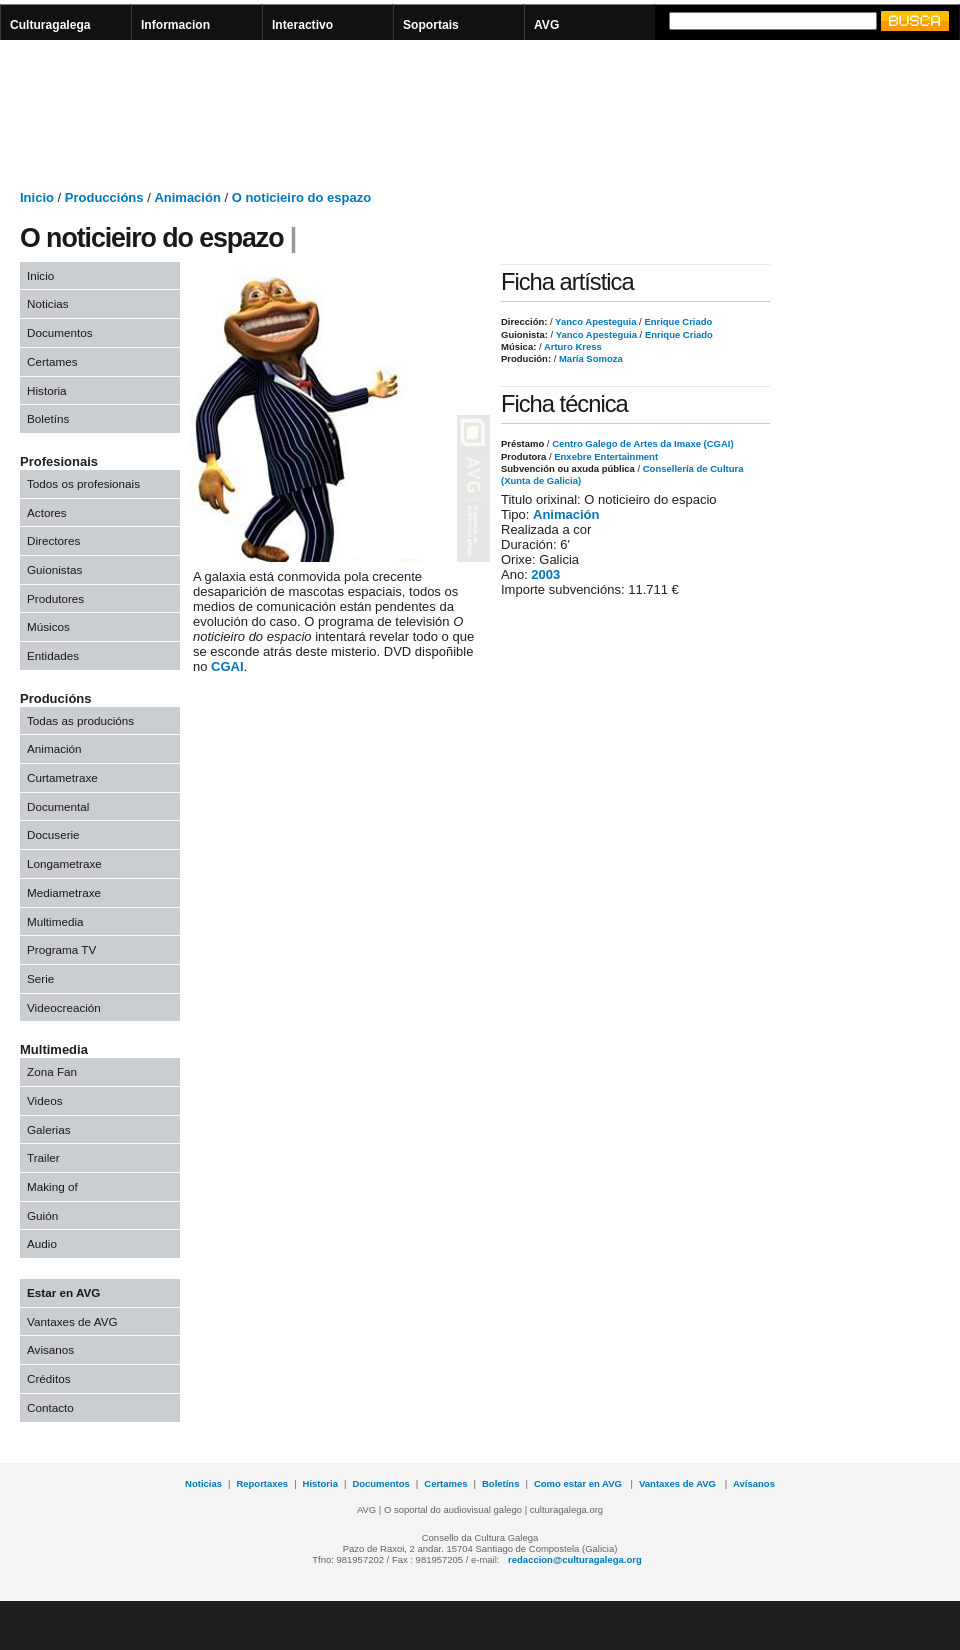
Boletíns (48, 418)
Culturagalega (50, 25)
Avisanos (50, 1349)
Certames (52, 361)
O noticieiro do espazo (301, 197)
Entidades (53, 655)
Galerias (49, 1129)
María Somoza (589, 358)
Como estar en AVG (579, 1483)
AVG (546, 25)
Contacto (50, 1407)
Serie (40, 978)
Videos (45, 1100)
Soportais (431, 25)
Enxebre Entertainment (606, 456)
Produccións (104, 197)
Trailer (43, 1157)
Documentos (60, 332)
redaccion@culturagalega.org (575, 1559)
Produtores (55, 598)
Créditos (49, 1378)
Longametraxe (64, 863)
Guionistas (54, 569)
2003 (545, 574)
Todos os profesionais (83, 483)
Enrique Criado (677, 321)
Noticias (48, 303)
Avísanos (754, 1483)
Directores (53, 540)
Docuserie (53, 834)
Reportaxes (262, 1483)
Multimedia (55, 921)
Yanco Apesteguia (595, 321)
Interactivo (302, 25)
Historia (47, 390)
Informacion (175, 25)
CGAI (227, 666)
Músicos (48, 626)
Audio (42, 1243)
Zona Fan (52, 1071)
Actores (47, 512)
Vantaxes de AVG (72, 1321)
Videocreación (64, 1007)
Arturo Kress (572, 346)
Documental (58, 806)
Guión (42, 1215)
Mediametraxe (64, 892)
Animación (187, 197)
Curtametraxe (62, 777)
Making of (52, 1186)
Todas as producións (80, 720)
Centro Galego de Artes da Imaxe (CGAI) (642, 443)
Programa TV (61, 949)
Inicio (37, 197)
